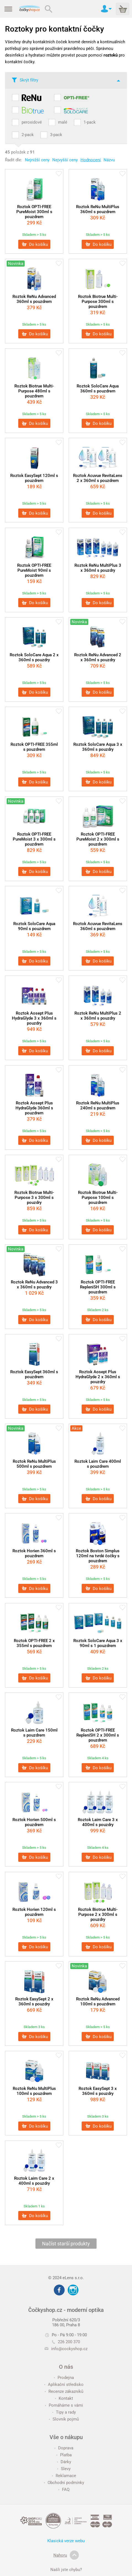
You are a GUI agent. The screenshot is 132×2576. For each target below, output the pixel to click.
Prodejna (64, 2377)
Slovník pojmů (64, 2419)
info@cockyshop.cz (69, 2348)
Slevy (64, 2468)
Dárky (64, 2461)
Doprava (64, 2447)
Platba (64, 2454)
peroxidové (32, 122)
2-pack (28, 134)
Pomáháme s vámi (64, 2405)
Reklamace (64, 2475)
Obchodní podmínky (64, 2482)
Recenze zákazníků (64, 2391)
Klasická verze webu (66, 2540)
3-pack (56, 134)
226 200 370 (66, 2341)
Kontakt (64, 2398)
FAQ (63, 2489)
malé (62, 122)
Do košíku (35, 244)
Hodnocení (91, 159)
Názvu (109, 159)
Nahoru (66, 2555)
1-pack (90, 122)
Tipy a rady (64, 2412)
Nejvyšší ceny (65, 159)
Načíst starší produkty (66, 2243)
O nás (66, 2366)
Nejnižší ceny (37, 159)
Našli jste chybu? (66, 2569)
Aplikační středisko (64, 2384)
